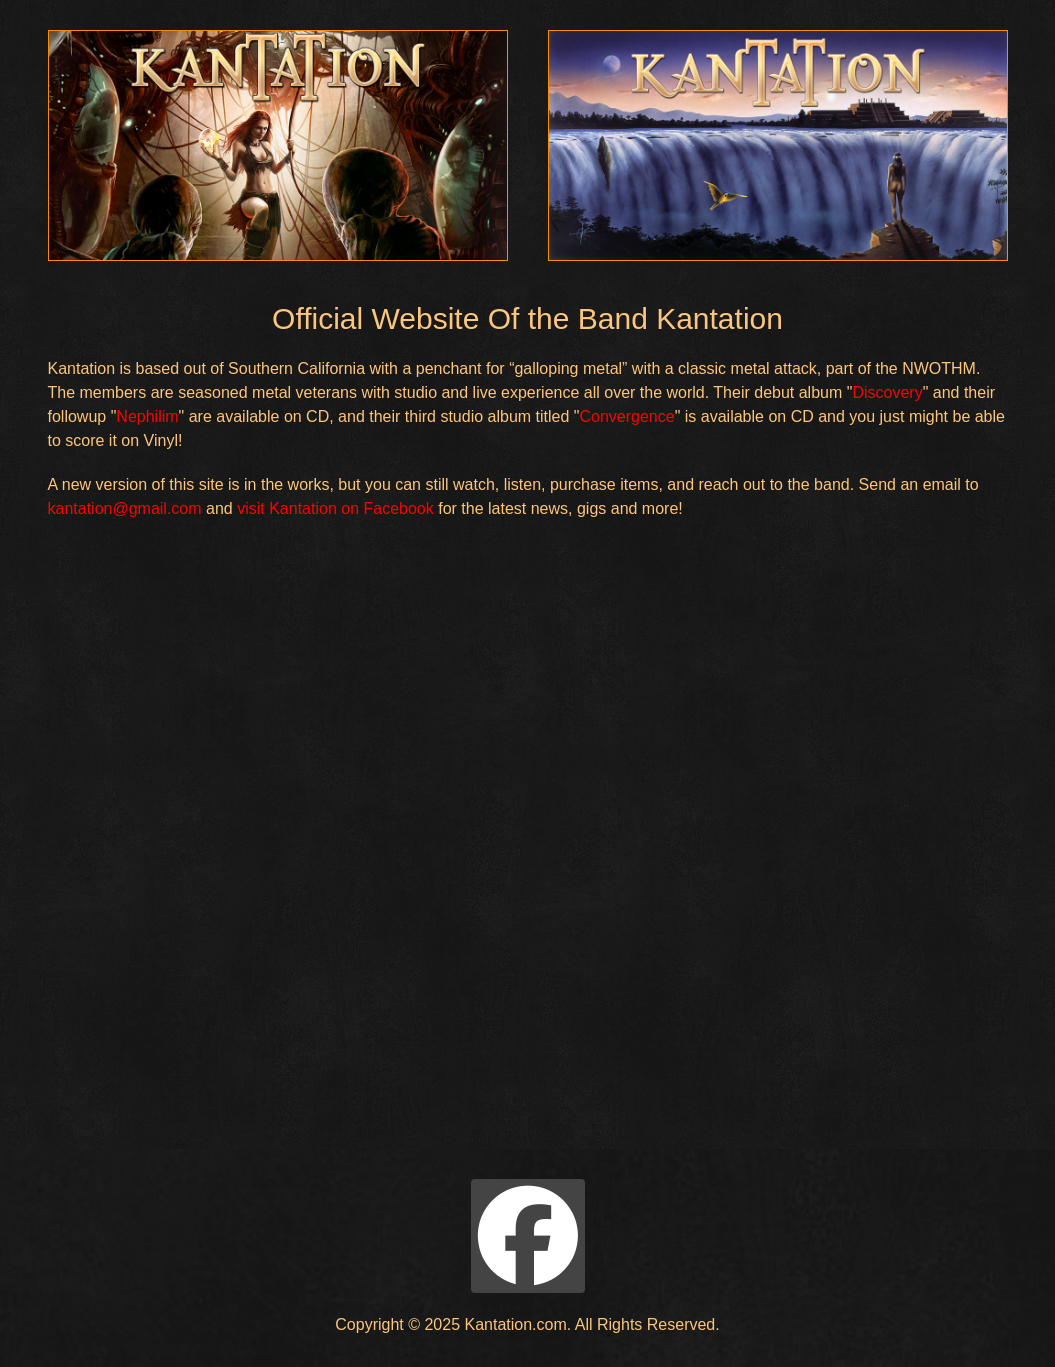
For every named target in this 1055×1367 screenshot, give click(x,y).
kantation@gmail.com (125, 508)
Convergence (626, 416)
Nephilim (147, 416)
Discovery (887, 392)
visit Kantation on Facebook (335, 508)
